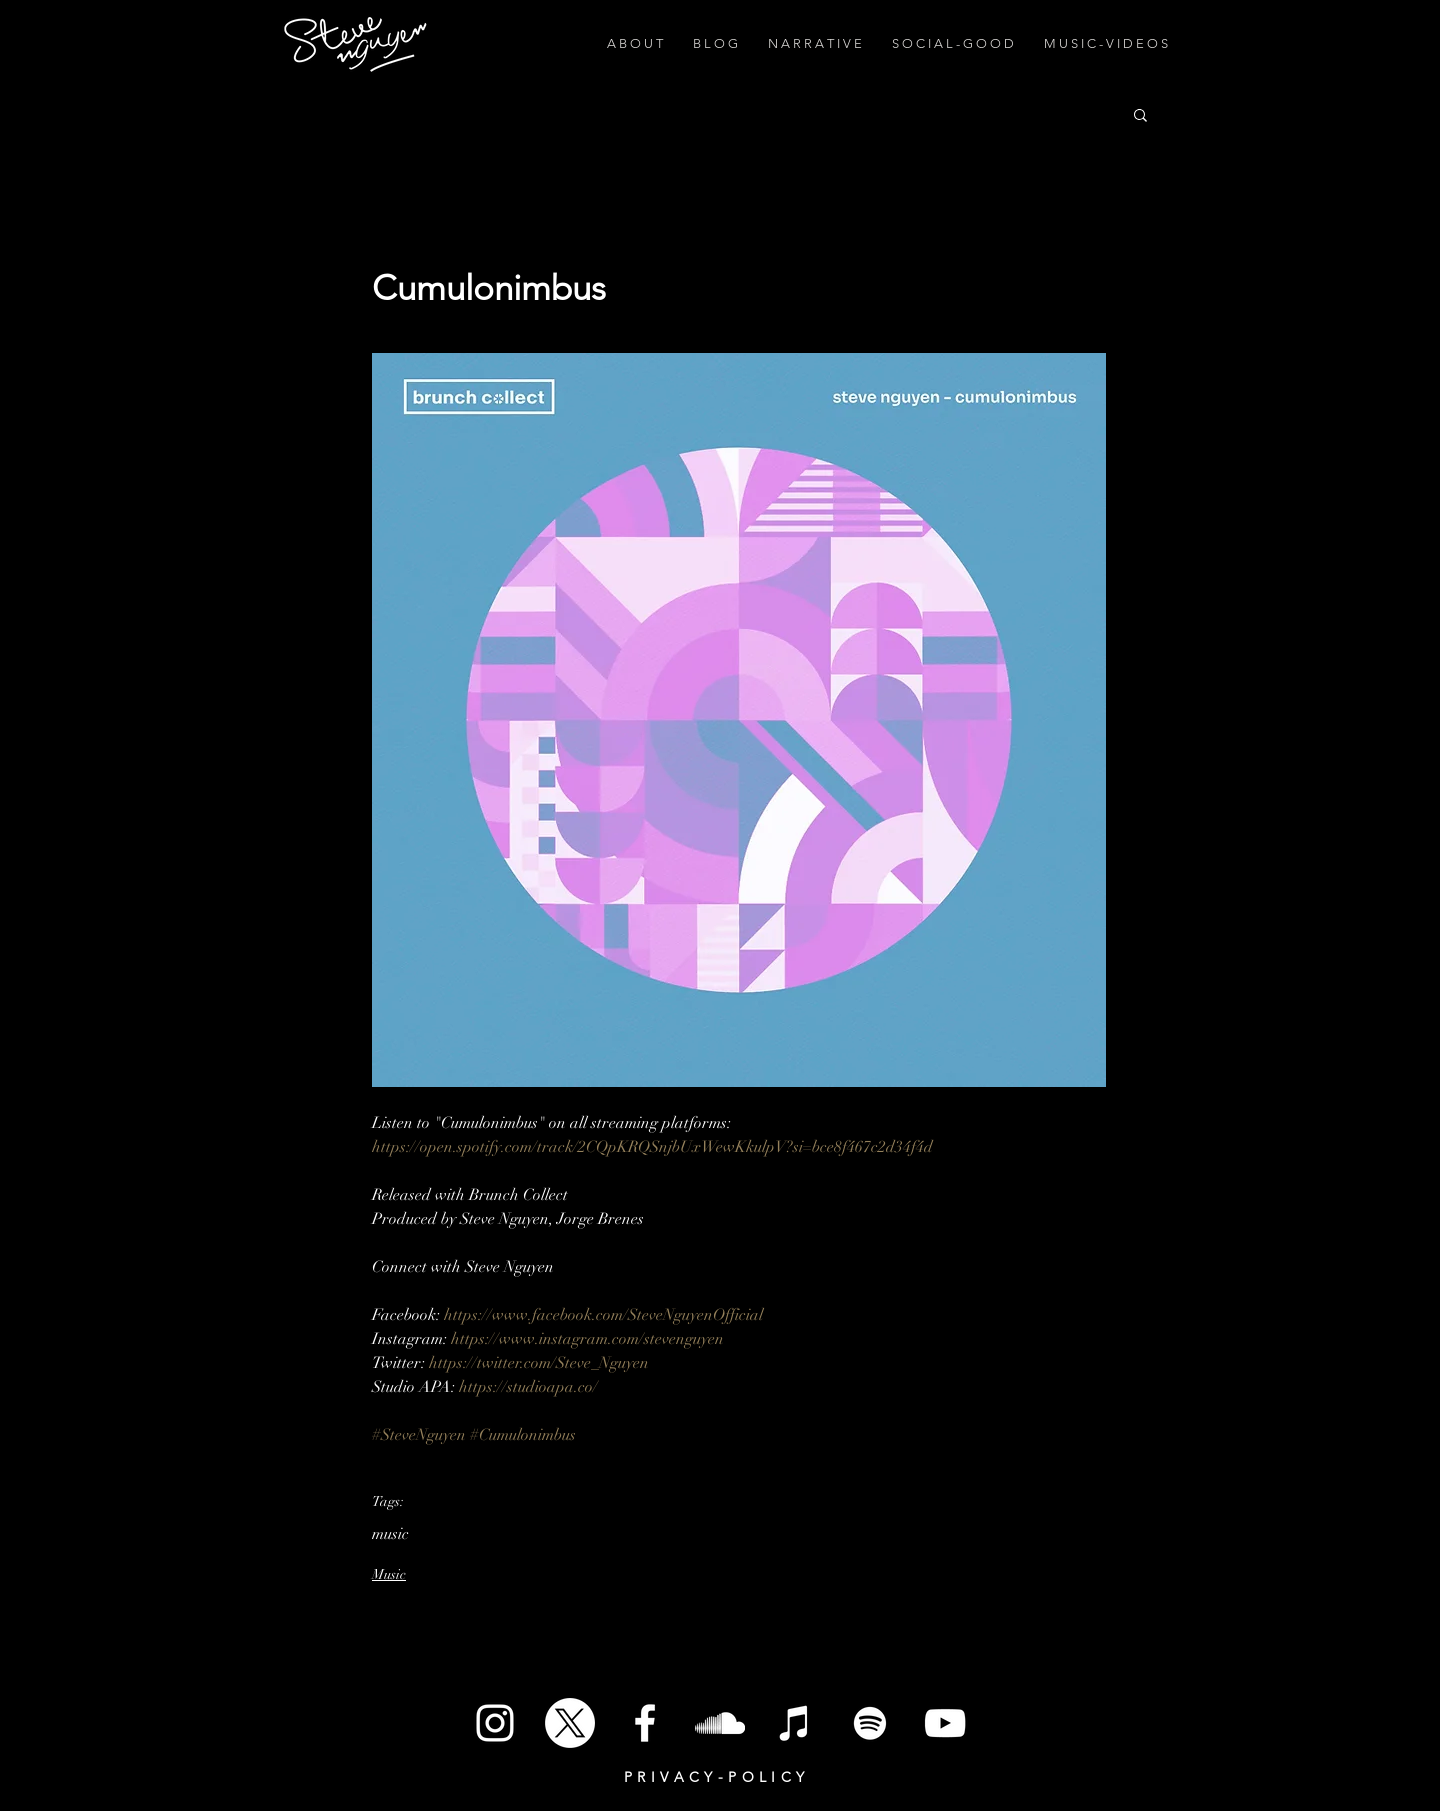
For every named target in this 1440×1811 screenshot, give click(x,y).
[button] (1140, 114)
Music (389, 1574)
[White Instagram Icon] (495, 1723)
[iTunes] (795, 1723)
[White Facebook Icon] (645, 1723)
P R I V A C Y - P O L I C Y (714, 1777)
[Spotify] (870, 1723)
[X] (570, 1723)
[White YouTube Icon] (945, 1723)
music (390, 1534)
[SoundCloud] (720, 1723)
